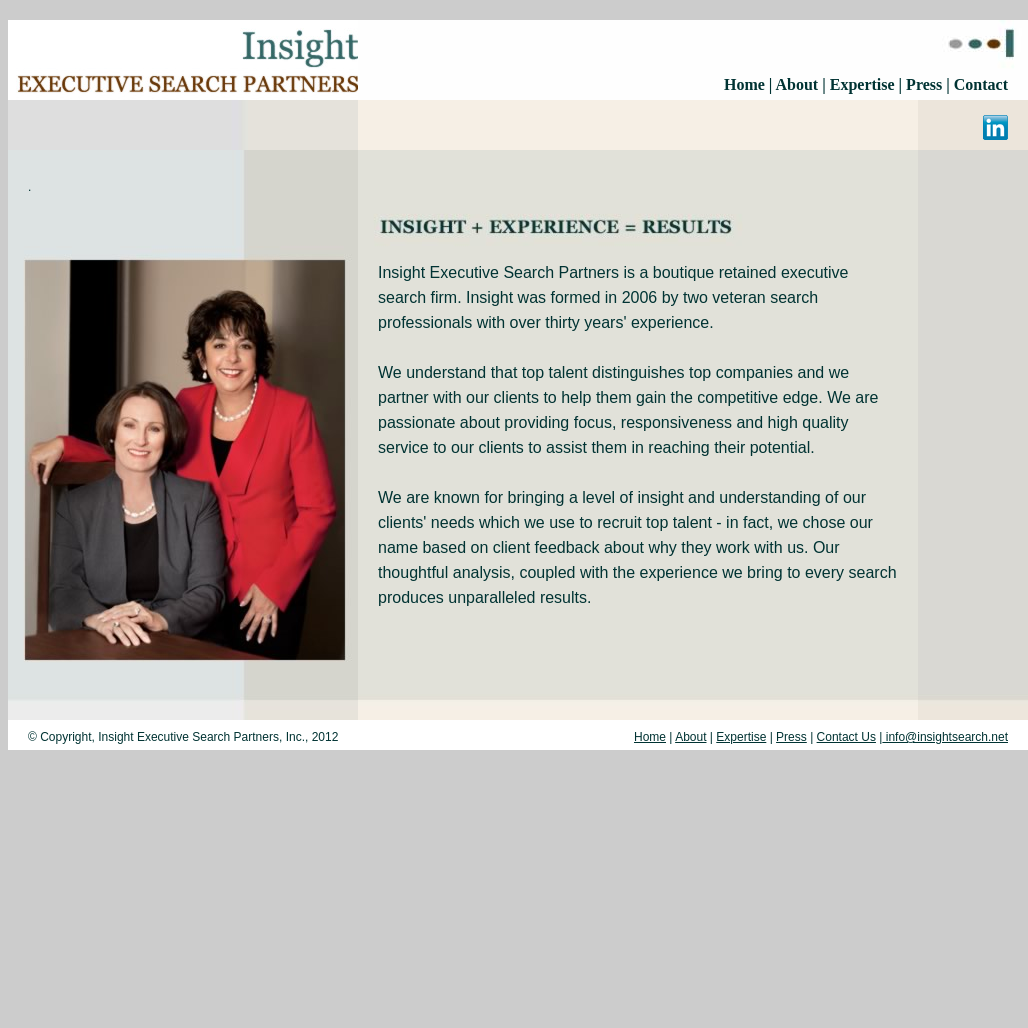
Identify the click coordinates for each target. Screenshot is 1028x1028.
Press (922, 84)
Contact (981, 84)
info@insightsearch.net (945, 737)
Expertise (862, 84)
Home (744, 84)
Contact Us (846, 737)
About (798, 84)
